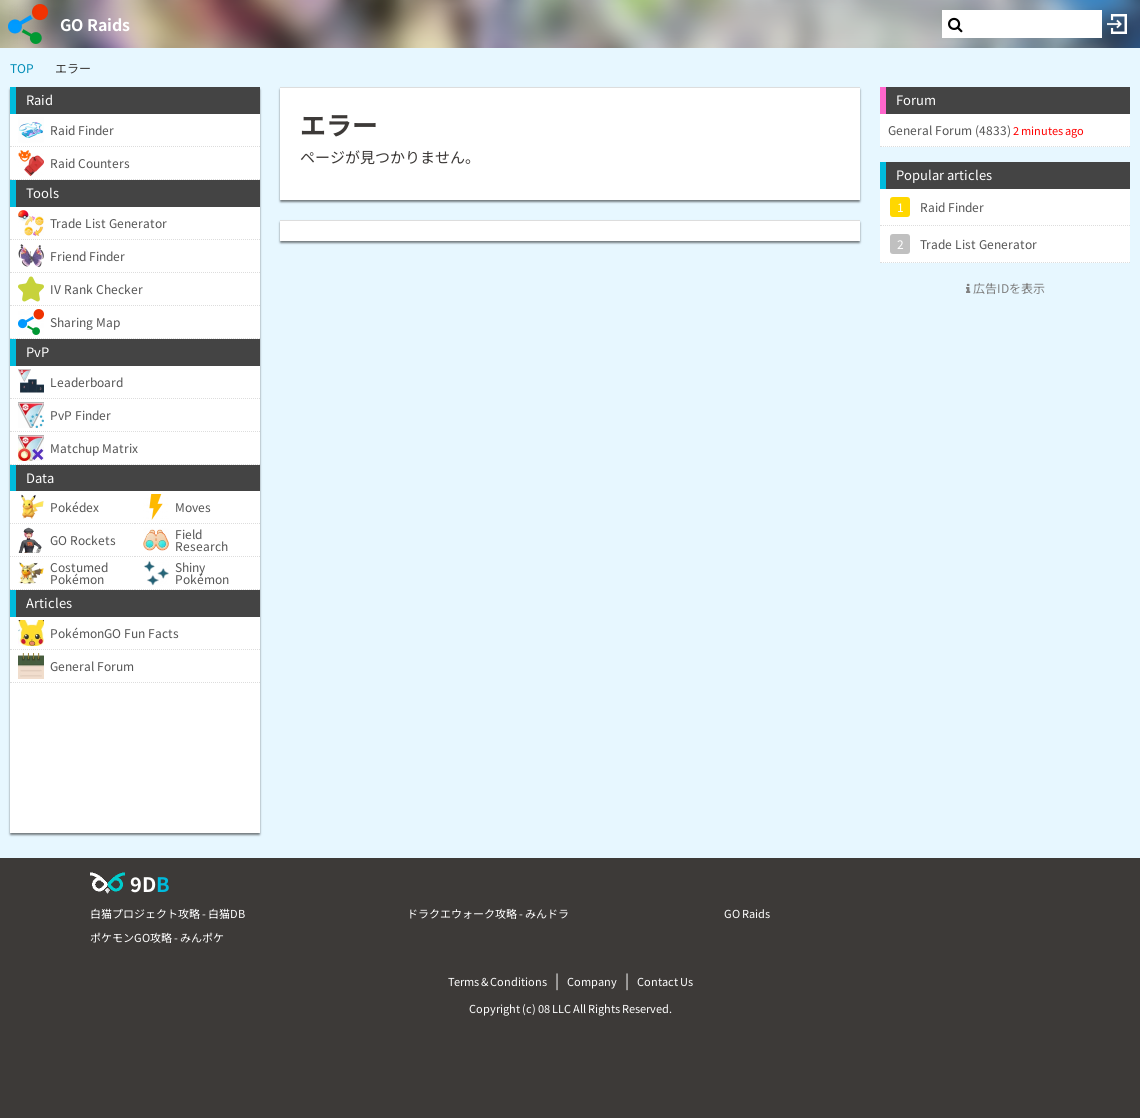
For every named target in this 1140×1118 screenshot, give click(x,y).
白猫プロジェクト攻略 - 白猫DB (167, 913)
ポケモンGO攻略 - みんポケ (157, 937)
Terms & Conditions (497, 981)
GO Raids (95, 24)
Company (592, 981)
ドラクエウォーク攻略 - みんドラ (488, 913)
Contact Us (665, 981)
